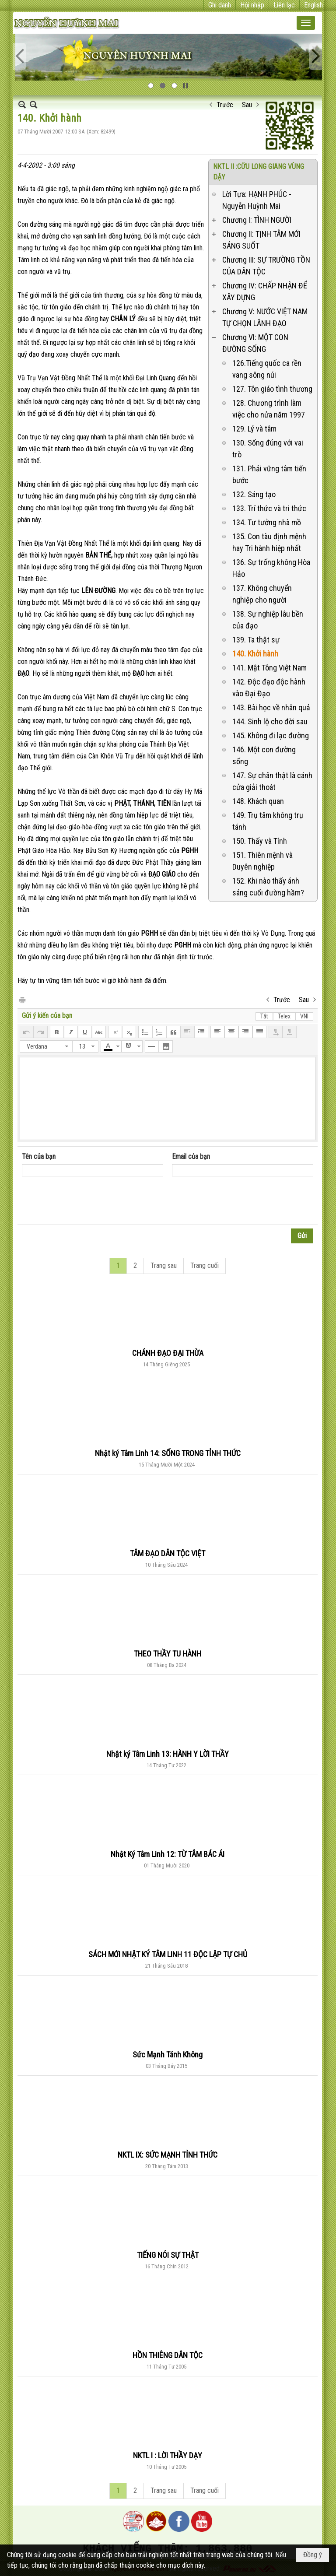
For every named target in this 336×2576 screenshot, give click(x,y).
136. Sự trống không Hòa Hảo (271, 568)
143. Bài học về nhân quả (271, 707)
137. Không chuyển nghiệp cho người (262, 593)
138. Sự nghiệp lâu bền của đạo (267, 619)
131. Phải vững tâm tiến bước (269, 474)
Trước (225, 105)
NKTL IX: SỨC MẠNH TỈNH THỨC (167, 2154)
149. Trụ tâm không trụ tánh (267, 821)
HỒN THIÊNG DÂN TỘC (168, 2355)
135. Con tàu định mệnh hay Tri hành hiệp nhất (269, 542)
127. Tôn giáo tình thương (272, 388)
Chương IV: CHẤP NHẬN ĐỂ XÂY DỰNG (264, 291)
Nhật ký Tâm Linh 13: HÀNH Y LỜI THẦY (167, 1753)
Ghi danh (219, 5)
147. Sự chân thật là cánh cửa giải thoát (272, 781)
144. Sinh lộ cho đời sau (270, 721)
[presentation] (88, 1203)
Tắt (264, 1016)
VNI (304, 1016)
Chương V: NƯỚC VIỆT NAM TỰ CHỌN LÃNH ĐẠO (265, 317)
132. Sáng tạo (254, 494)
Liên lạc (284, 5)
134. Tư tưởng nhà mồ (266, 522)
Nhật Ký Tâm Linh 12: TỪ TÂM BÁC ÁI (167, 1854)
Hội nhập (252, 5)
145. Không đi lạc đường (270, 735)
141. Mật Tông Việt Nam (269, 667)
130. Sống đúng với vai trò (267, 448)
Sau (247, 105)
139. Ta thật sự (256, 639)
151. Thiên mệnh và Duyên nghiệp (262, 860)
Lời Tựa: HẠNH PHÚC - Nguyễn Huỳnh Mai (256, 200)
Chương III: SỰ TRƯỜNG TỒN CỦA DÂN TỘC (266, 265)
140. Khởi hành (255, 653)
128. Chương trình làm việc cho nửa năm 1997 (268, 408)
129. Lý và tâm (254, 428)
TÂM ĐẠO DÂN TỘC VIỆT (167, 1553)
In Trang (22, 999)
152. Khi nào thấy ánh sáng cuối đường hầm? (268, 886)
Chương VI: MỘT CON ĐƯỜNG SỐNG (255, 343)
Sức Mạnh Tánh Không (168, 2054)
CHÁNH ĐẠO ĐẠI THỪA (167, 1353)
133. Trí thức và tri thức (269, 508)
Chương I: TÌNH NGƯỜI (256, 220)
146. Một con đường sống (264, 755)
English (313, 5)
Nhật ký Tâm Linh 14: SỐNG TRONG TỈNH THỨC (168, 1453)
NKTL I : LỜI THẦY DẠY (167, 2455)
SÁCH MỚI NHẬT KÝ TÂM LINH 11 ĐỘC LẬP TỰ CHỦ (167, 1954)
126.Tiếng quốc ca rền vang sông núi (266, 368)
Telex (284, 1016)
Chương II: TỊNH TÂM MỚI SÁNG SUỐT (261, 239)
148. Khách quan (258, 801)
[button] (305, 22)
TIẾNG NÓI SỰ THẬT (168, 2255)
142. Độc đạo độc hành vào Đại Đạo (268, 687)
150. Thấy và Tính (259, 841)
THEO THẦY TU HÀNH (167, 1653)
